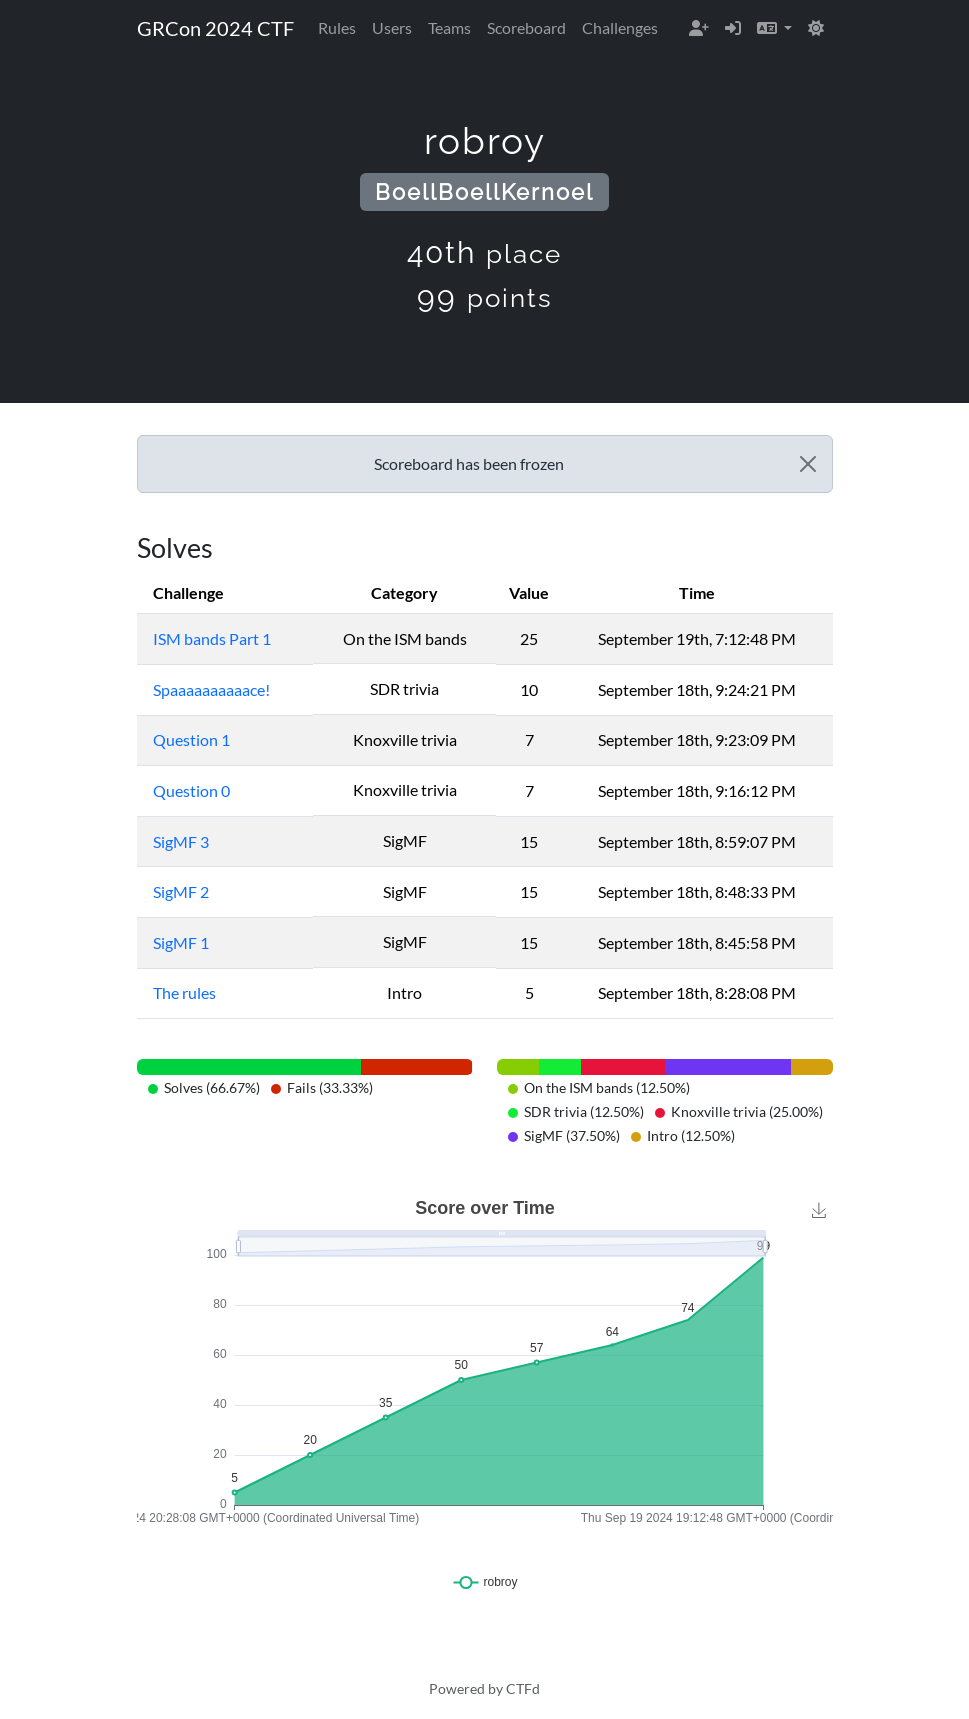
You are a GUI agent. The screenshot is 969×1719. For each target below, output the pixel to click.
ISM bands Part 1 (212, 638)
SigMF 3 (181, 841)
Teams (449, 27)
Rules (337, 27)
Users (392, 27)
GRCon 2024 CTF (215, 28)
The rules (184, 992)
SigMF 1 (181, 942)
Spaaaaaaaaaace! (211, 689)
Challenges (620, 27)
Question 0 (191, 790)
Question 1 (191, 739)
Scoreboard (526, 27)
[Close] (808, 464)
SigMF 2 (181, 891)
